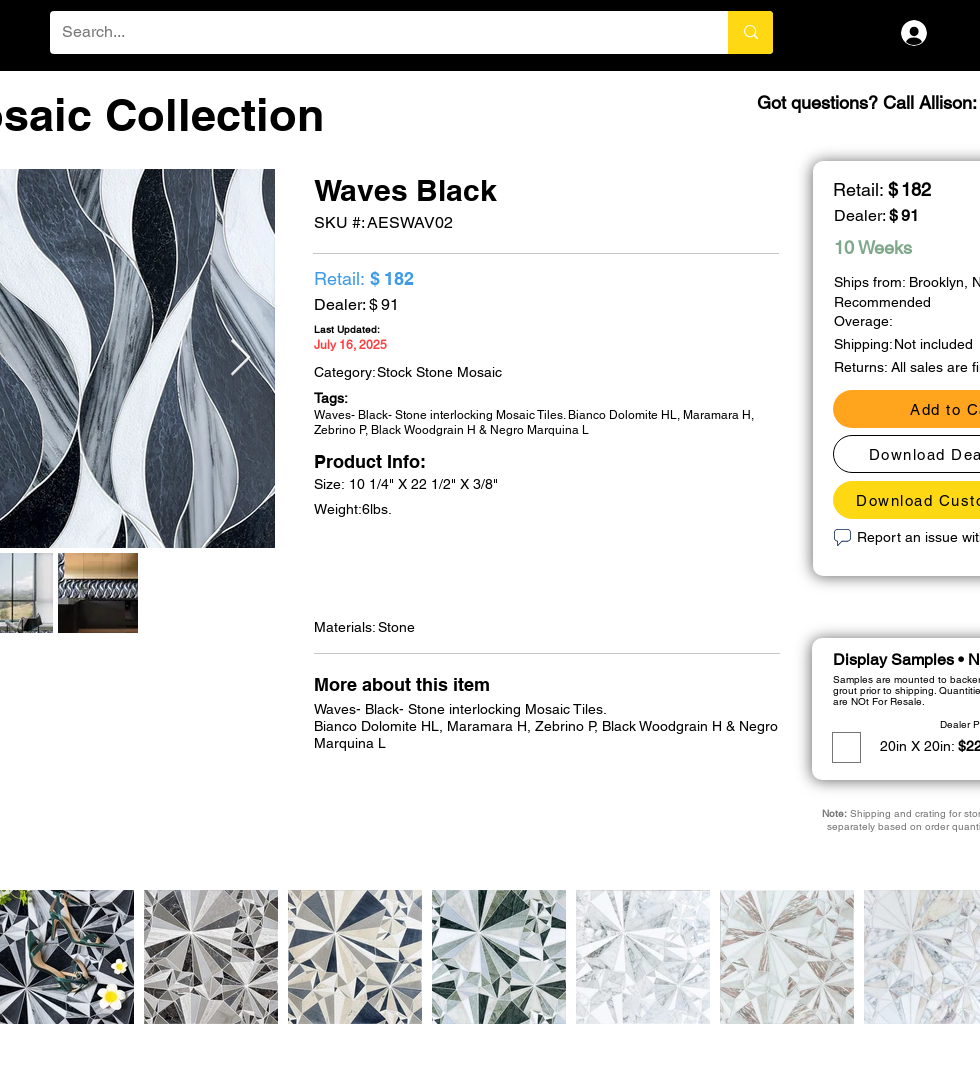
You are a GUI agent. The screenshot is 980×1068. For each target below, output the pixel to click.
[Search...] (374, 32)
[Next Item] (240, 358)
